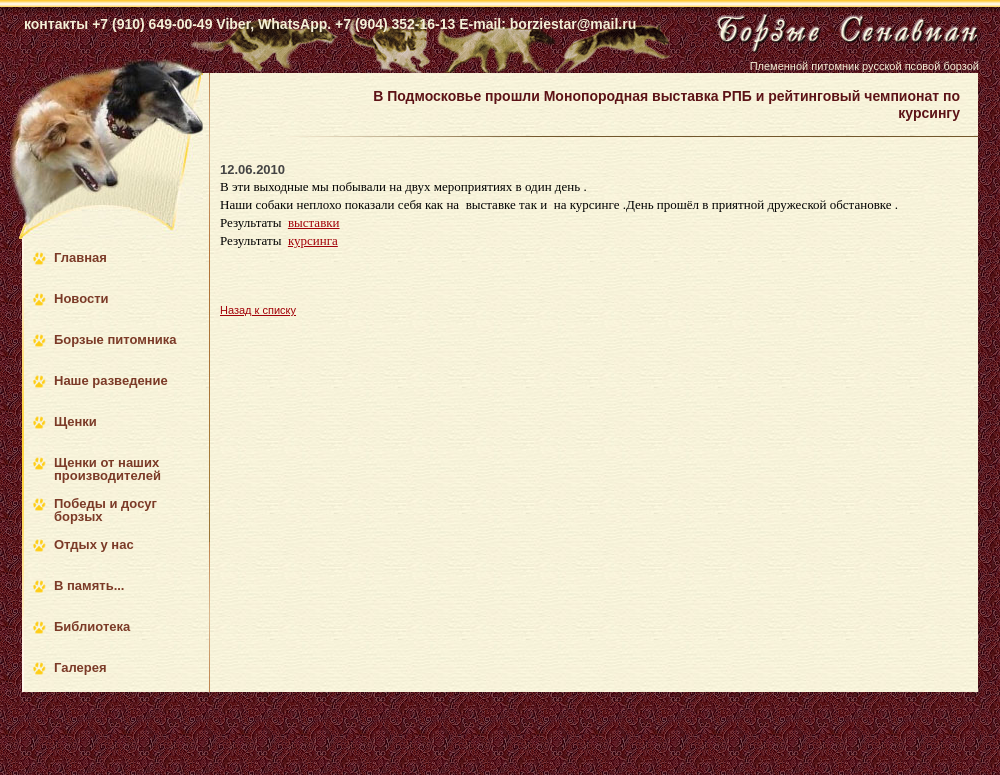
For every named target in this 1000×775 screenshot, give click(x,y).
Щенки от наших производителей (107, 469)
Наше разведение (111, 380)
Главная (80, 257)
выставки (314, 222)
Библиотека (92, 626)
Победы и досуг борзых (105, 510)
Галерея (80, 667)
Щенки (75, 421)
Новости (81, 298)
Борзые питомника (115, 339)
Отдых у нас (94, 544)
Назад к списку (258, 310)
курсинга (313, 240)
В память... (89, 585)
